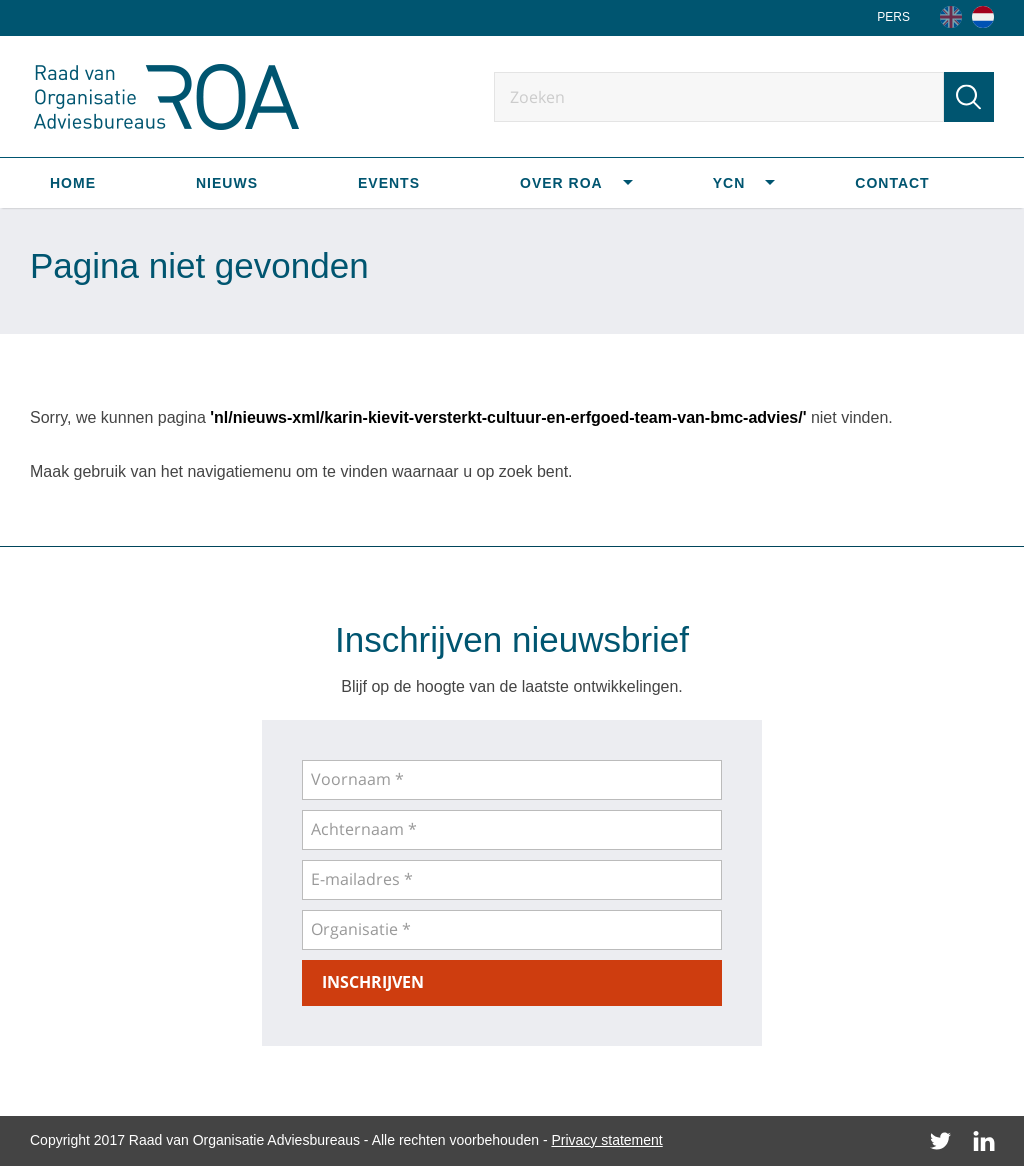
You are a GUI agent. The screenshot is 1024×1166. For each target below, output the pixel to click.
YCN (729, 183)
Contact (892, 183)
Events (389, 183)
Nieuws (227, 183)
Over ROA (561, 183)
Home (73, 183)
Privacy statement (606, 1140)
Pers (893, 17)
